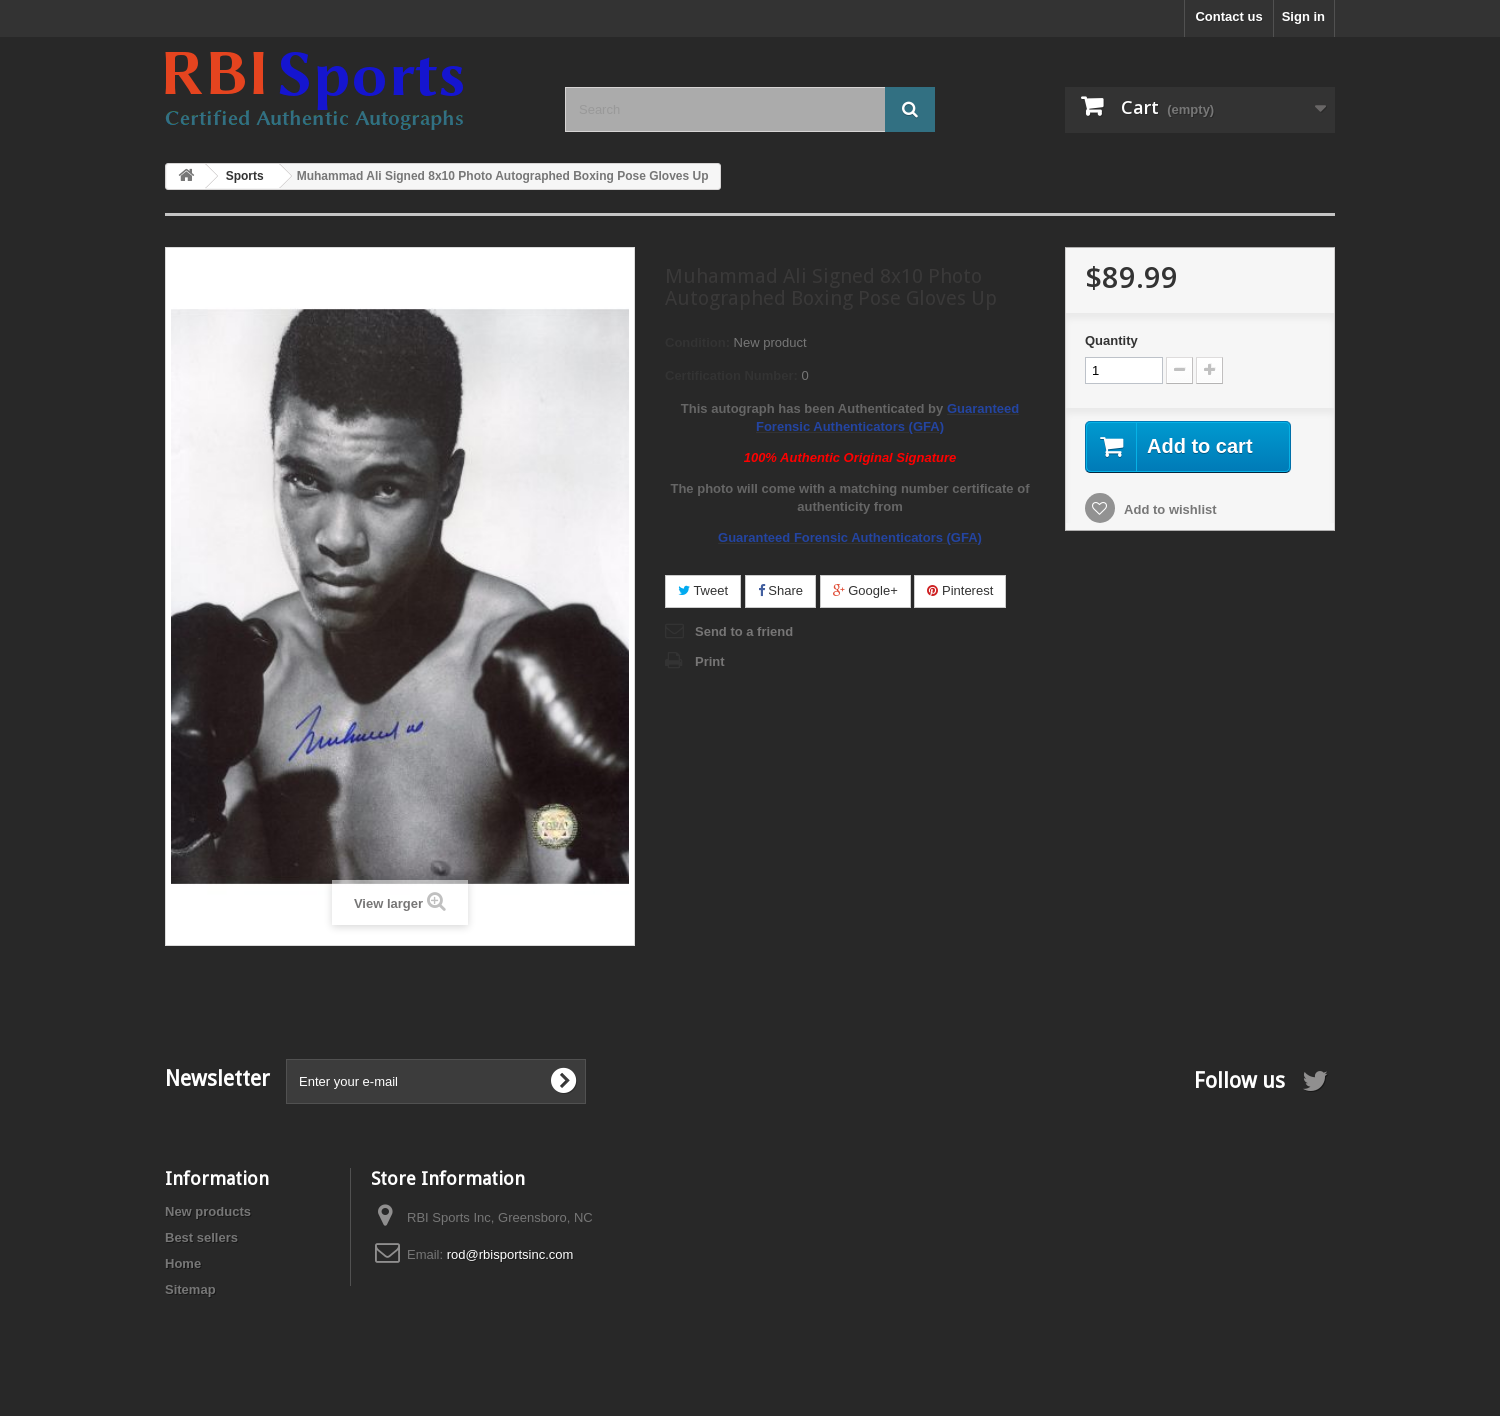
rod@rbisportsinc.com (510, 1254)
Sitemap (190, 1289)
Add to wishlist (1169, 509)
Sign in (1303, 16)
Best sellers (201, 1237)
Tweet (703, 590)
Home (183, 1263)
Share (780, 590)
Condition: (697, 342)
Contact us (1228, 16)
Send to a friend (744, 631)
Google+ (865, 590)
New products (208, 1211)
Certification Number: (731, 375)
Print (710, 661)
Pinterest (960, 590)
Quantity (1111, 340)
